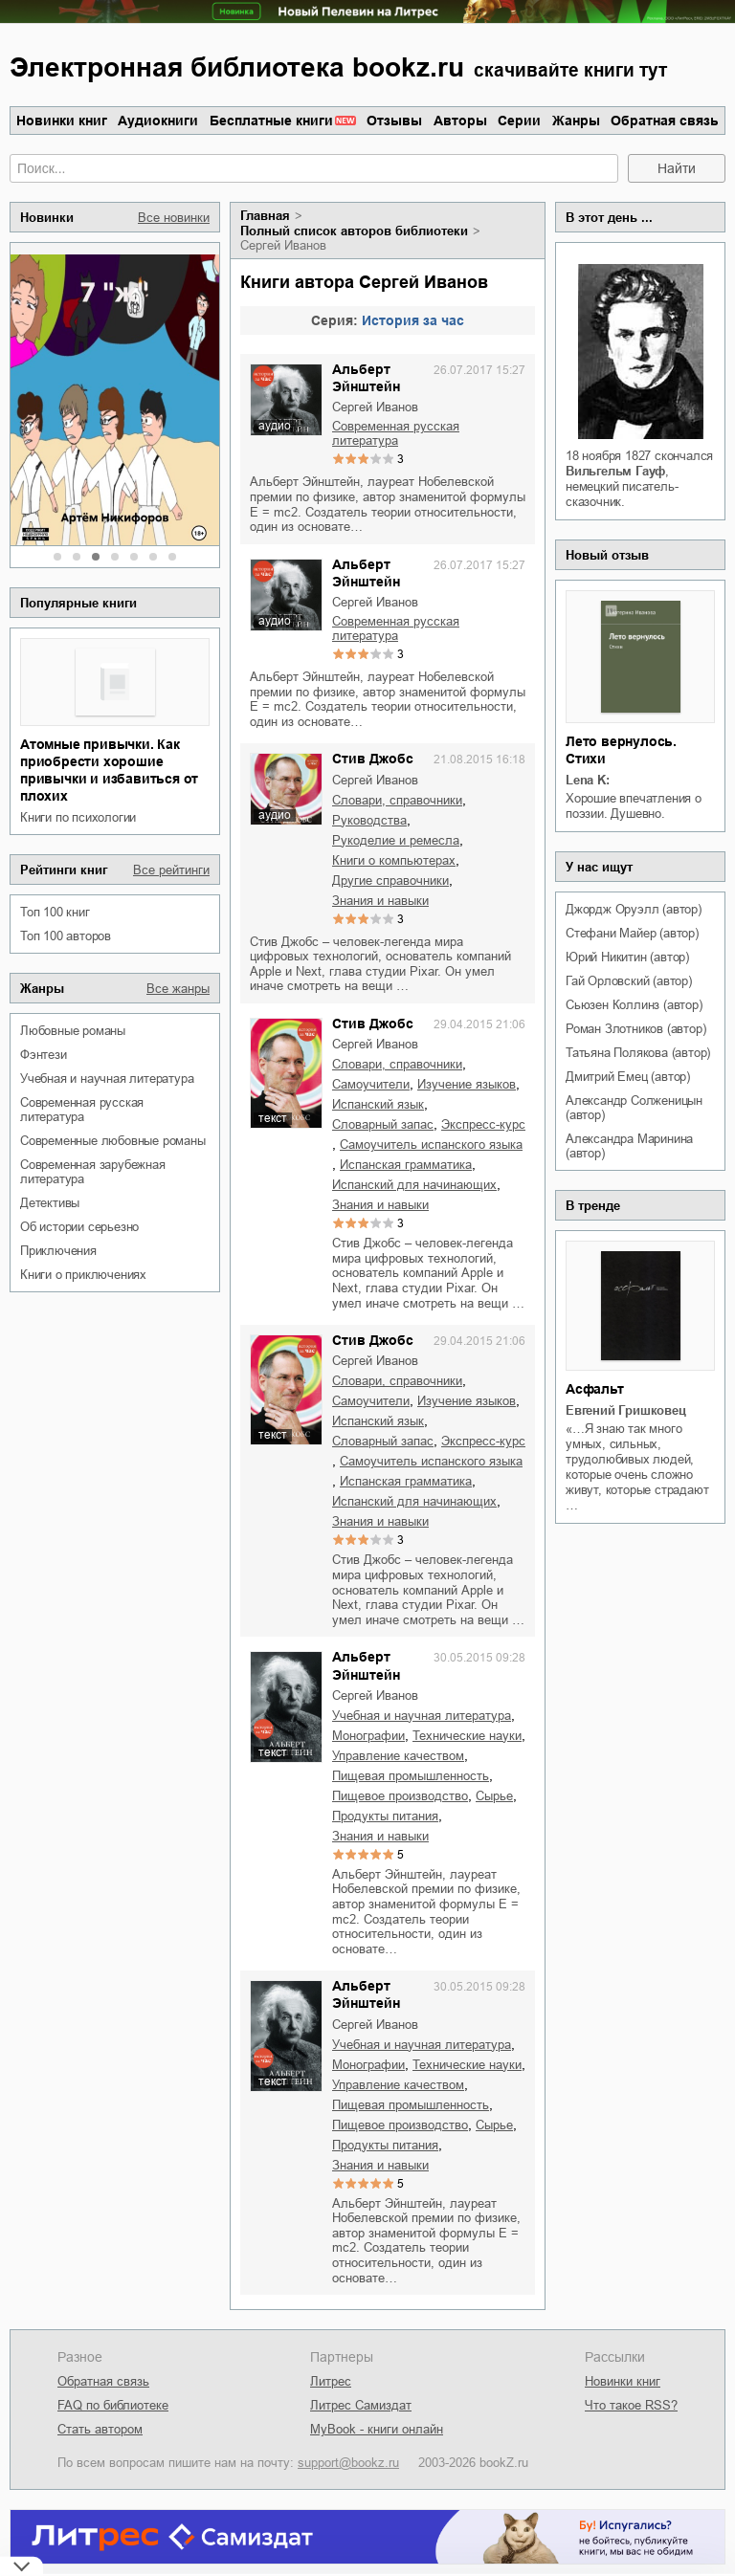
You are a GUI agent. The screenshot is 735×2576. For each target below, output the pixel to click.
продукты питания (385, 1816)
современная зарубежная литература (93, 1171)
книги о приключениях (83, 1274)
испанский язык (378, 1104)
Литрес (330, 2381)
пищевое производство (400, 1796)
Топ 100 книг (55, 912)
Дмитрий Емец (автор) (628, 1076)
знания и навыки (380, 900)
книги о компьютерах (394, 860)
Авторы (460, 120)
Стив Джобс (372, 758)
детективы (49, 1203)
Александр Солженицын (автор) (634, 1107)
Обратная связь (665, 120)
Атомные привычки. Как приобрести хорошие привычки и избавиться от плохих (109, 770)
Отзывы (394, 120)
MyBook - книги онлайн (376, 2429)
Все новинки (174, 217)
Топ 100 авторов (65, 936)
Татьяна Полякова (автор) (638, 1053)
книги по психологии (78, 817)
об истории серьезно (79, 1227)
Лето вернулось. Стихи (621, 750)
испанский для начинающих (414, 1185)
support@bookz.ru (348, 2462)
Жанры (576, 120)
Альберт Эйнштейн (366, 378)
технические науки (467, 1735)
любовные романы (72, 1031)
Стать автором (100, 2429)
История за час (413, 320)
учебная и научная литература (106, 1078)
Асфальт (595, 1389)
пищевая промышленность (410, 1776)
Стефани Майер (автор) (632, 933)
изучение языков (466, 1084)
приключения (58, 1251)
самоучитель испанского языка (431, 1144)
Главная (265, 216)
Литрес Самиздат (361, 2405)
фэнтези (43, 1054)
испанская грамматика (406, 1164)
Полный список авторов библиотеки (354, 231)
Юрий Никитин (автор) (627, 957)
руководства (369, 820)
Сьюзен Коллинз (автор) (634, 1005)
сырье (494, 1796)
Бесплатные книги (271, 120)
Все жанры (178, 988)
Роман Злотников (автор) (635, 1029)
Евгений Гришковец (626, 1410)
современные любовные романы (113, 1141)
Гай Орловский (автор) (629, 981)
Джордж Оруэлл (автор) (634, 909)
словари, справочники (397, 800)
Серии (519, 120)
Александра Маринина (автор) (629, 1146)
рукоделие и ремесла (395, 840)
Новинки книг (61, 120)
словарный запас (383, 1124)
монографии (368, 1735)
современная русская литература (82, 1109)
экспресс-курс (483, 1124)
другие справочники (390, 880)
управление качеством (398, 1756)
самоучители (371, 1084)
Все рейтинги (171, 870)
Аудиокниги (158, 120)
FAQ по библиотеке (112, 2405)
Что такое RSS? (631, 2405)
